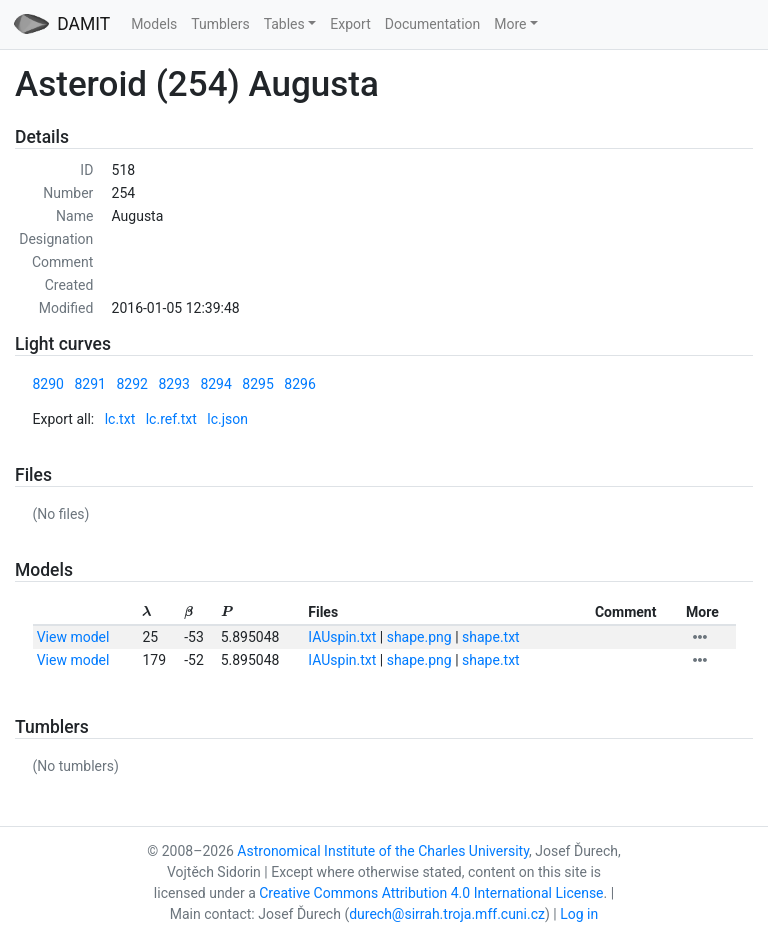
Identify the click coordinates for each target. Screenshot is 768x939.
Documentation (433, 24)
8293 (173, 384)
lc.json (227, 419)
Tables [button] (284, 24)
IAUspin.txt (342, 637)
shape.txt (491, 637)
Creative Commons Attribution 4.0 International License (431, 893)
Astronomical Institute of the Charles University (383, 851)
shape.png (419, 637)
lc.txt (120, 419)
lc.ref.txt (171, 419)
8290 (48, 384)
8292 (131, 384)
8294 (215, 384)
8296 (299, 384)
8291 (89, 384)
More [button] (510, 24)
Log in (579, 914)
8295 (257, 384)
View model (73, 637)
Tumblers (220, 24)
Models (154, 24)
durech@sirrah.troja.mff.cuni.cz (447, 914)
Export (350, 24)
